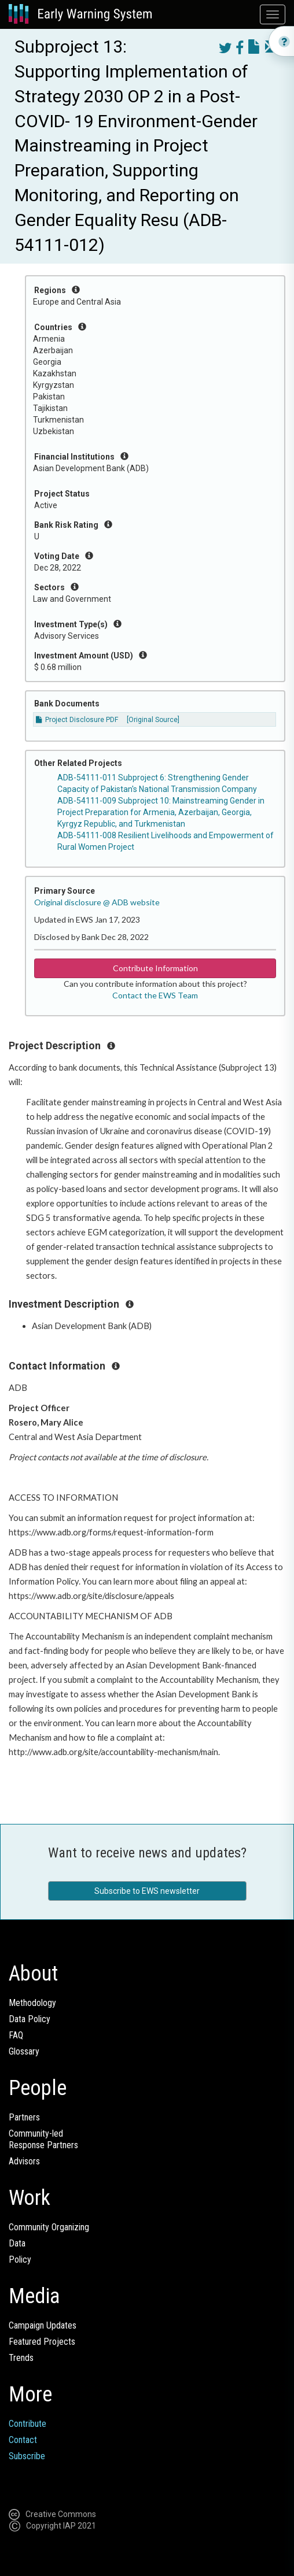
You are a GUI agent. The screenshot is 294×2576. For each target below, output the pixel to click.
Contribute (27, 2423)
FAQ (16, 2035)
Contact (23, 2439)
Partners (24, 2117)
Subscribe (27, 2456)
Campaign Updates (42, 2325)
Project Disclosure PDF (77, 720)
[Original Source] (153, 720)
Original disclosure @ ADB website (97, 902)
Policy (20, 2259)
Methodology (32, 2002)
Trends (21, 2357)
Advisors (24, 2161)
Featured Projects (42, 2341)
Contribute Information (155, 968)
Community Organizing (49, 2227)
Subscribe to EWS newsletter (147, 1891)
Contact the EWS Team (155, 995)
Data (17, 2243)
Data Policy (29, 2019)
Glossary (24, 2051)
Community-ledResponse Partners (43, 2139)
